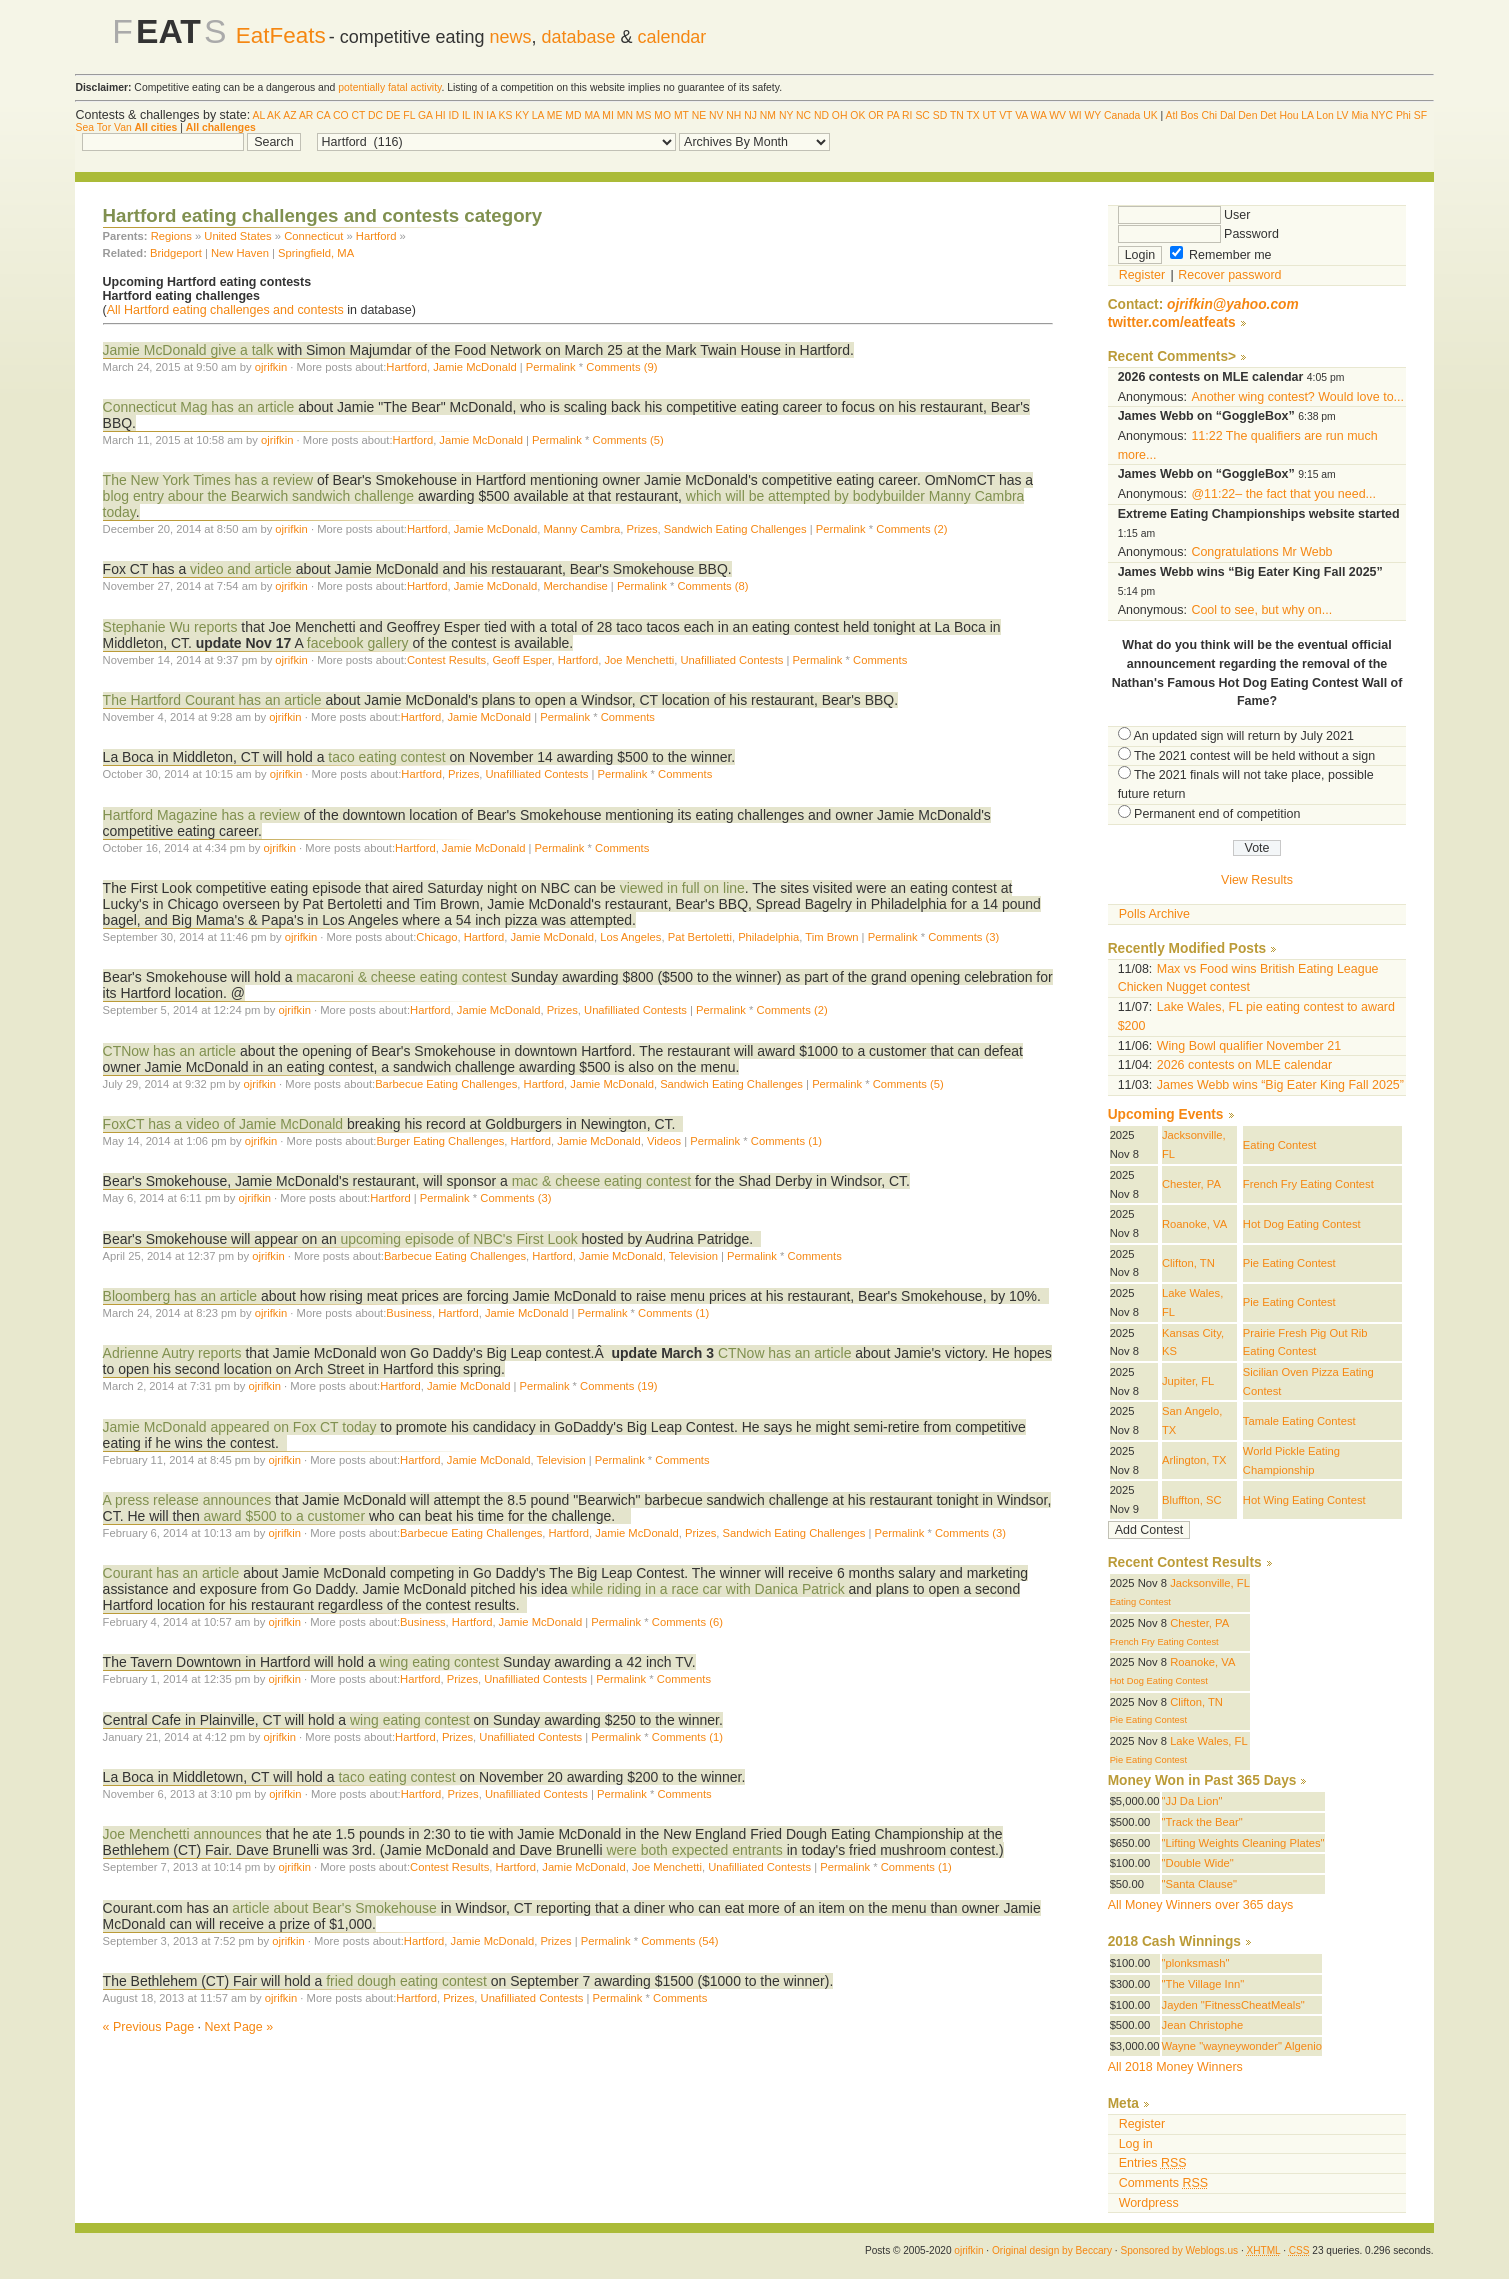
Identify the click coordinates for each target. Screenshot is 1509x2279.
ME (555, 115)
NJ (750, 115)
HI (440, 115)
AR (306, 115)
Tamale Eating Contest (1299, 1421)
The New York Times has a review (210, 480)
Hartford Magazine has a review (201, 815)
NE (699, 115)
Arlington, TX (1194, 1460)
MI (608, 115)
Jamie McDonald (475, 367)
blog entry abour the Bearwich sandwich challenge (258, 496)
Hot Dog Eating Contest (1302, 1224)
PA (893, 115)
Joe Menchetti (639, 660)
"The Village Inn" (1203, 1984)
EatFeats (281, 35)
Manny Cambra (582, 529)
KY (522, 115)
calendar (671, 37)
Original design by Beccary (1052, 2250)
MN (625, 115)
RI (907, 115)
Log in (1136, 2144)
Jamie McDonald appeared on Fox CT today (242, 1427)
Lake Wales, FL (1209, 1741)
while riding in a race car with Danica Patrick (705, 1589)
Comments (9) (621, 367)
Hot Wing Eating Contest (1304, 1500)
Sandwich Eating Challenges (735, 529)
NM (768, 115)
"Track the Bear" (1202, 1822)
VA (1021, 115)
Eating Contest (1280, 1145)
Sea (84, 127)
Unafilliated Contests (732, 660)
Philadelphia (768, 937)
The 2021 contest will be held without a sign (1254, 756)
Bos (1190, 115)
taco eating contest (386, 757)
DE (393, 115)
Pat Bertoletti (700, 937)
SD (940, 115)
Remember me (1221, 255)
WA (1039, 115)
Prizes (641, 529)
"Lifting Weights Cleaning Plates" (1243, 1843)
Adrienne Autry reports (172, 1353)
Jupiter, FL (1188, 1381)
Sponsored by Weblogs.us (1179, 2250)
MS (644, 115)
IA (490, 115)
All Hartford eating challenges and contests (225, 310)
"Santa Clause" (1199, 1884)
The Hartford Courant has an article (212, 700)
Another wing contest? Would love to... (1297, 397)
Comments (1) (786, 1141)
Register (1142, 275)
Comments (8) (712, 586)
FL (409, 115)
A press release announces (187, 1500)
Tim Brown (831, 937)
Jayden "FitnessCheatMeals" (1233, 2005)
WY (1092, 115)
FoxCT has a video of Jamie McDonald (225, 1124)
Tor (104, 127)
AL (258, 115)
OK (857, 115)
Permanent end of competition (1217, 814)
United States (237, 236)
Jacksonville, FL (1210, 1583)
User (1184, 215)
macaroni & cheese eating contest (403, 977)
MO (662, 115)
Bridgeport (176, 253)
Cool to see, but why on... (1261, 610)
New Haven (240, 253)
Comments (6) (687, 1622)
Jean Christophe (1203, 2025)
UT (990, 115)
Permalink (551, 367)
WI (1075, 115)
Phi (1403, 115)
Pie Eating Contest (1289, 1263)
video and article (239, 569)
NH (733, 115)
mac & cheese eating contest (601, 1181)
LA (538, 115)
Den (1247, 115)
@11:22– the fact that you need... (1283, 494)
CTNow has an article (170, 1051)
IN (478, 115)
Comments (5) (628, 440)
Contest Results (446, 660)
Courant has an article (171, 1573)
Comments (880, 660)
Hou (1288, 115)
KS (505, 115)
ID (454, 115)
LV (1343, 115)
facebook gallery (358, 643)
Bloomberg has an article (180, 1296)
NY (786, 115)
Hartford (376, 236)
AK (274, 115)
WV (1057, 115)
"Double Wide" (1198, 1863)
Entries (1153, 2163)
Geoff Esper (521, 660)
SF (1420, 115)
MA (591, 115)
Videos (664, 1141)
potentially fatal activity (389, 87)
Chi (1209, 115)
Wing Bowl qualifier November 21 (1249, 1046)
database (579, 37)
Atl (1172, 115)
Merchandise (576, 586)
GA (425, 115)
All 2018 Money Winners (1175, 2067)
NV (716, 115)
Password (1198, 234)
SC (922, 115)
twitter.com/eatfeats (1172, 322)
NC (803, 115)
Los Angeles (630, 937)
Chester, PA (1191, 1184)
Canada (1122, 115)
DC (375, 115)
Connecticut (313, 236)
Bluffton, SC (1192, 1500)
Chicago (436, 937)
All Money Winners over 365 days (1201, 1905)
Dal (1228, 115)
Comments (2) (911, 529)
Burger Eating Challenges (440, 1141)
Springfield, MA (316, 253)
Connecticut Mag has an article (201, 407)
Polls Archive (1154, 914)
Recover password (1229, 275)
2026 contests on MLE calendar (1244, 1065)
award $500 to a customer (285, 1516)
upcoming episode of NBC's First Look (459, 1239)
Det (1268, 115)
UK (1150, 115)
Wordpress (1149, 2203)
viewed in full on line (682, 888)
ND (821, 115)
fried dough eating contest (406, 1981)
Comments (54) (679, 1941)
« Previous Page (149, 2027)
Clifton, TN (1188, 1263)
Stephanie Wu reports (172, 627)
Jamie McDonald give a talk (188, 350)
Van (123, 127)
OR (876, 115)
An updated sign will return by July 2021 (1243, 736)
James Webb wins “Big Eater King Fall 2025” (1280, 1085)
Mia (1359, 115)
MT (681, 115)
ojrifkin (271, 367)
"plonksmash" (1196, 1963)
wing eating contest (440, 1662)
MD (573, 115)
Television (693, 1256)
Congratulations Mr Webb (1261, 552)
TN (957, 115)
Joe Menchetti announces (182, 1834)
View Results (1257, 880)
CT (359, 115)
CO (341, 115)
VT (1005, 115)
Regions (171, 236)
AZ (289, 115)
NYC (1382, 115)
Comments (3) (963, 937)
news (511, 37)
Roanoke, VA (1194, 1224)
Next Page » (239, 2027)
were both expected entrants (694, 1850)
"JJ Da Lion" (1192, 1801)
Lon (1324, 115)
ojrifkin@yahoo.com (1233, 304)
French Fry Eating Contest (1308, 1184)
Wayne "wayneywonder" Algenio (1242, 2046)
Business (409, 1313)
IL (466, 115)
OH (840, 115)
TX (972, 115)
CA (323, 115)
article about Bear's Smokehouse (334, 1908)
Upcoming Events (1166, 1114)
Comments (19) (618, 1386)
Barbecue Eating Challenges (446, 1084)
